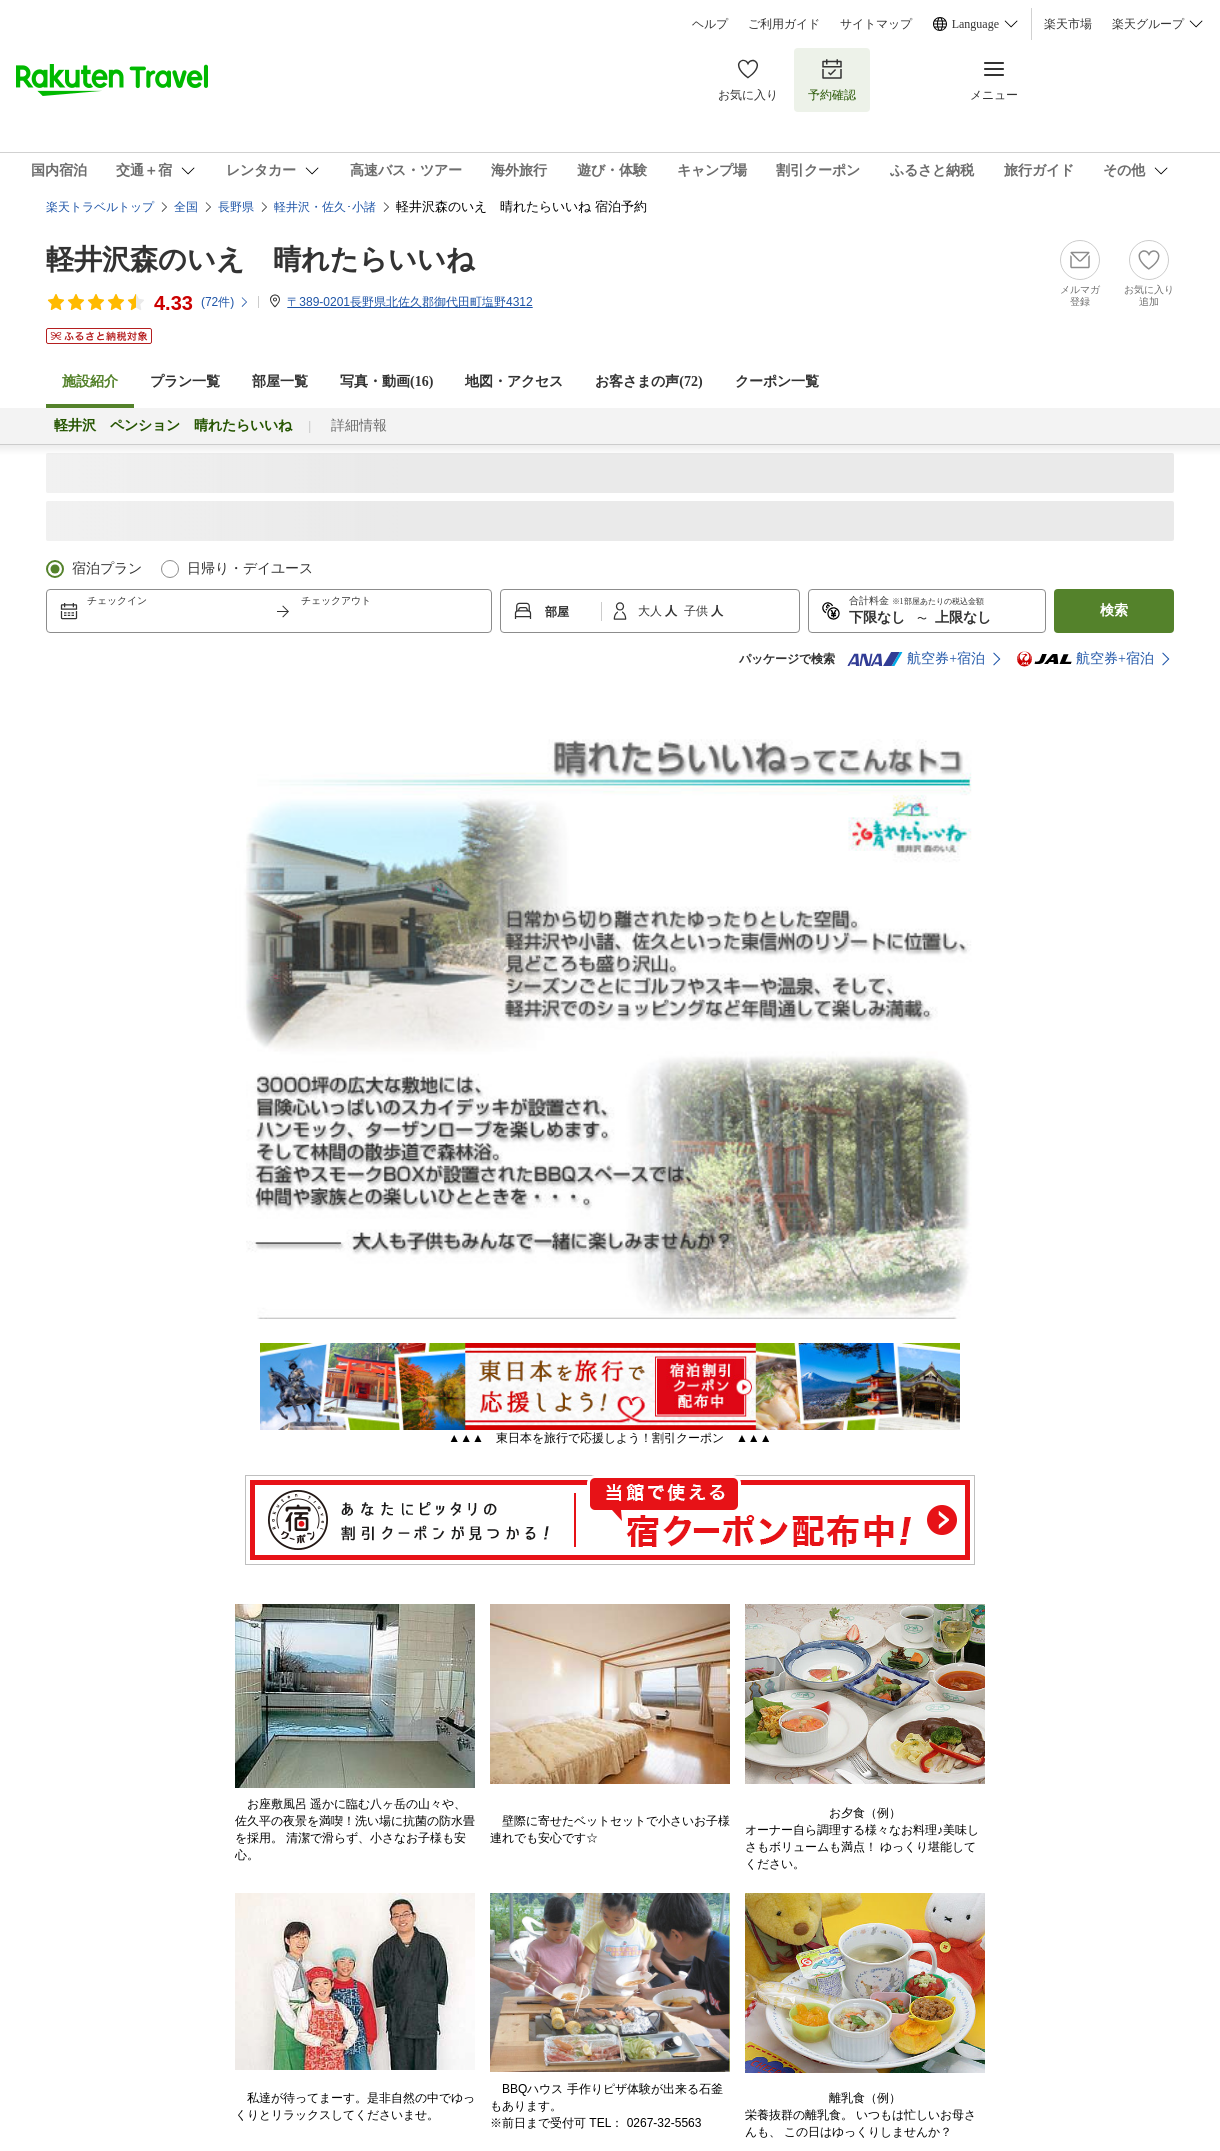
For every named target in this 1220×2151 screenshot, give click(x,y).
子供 (697, 611)
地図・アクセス (514, 381)
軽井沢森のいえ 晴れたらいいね (260, 259)
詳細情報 (359, 425)
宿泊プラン (107, 568)
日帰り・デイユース (250, 568)
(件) (225, 302)
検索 (1114, 610)
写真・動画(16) (386, 381)
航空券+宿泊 (916, 659)
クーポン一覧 (777, 381)
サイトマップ (876, 24)
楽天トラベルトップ (100, 207)
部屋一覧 (280, 381)
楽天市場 (1068, 24)
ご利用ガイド (784, 24)
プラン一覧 (185, 381)
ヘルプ (710, 24)
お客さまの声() (648, 381)
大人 (651, 611)
